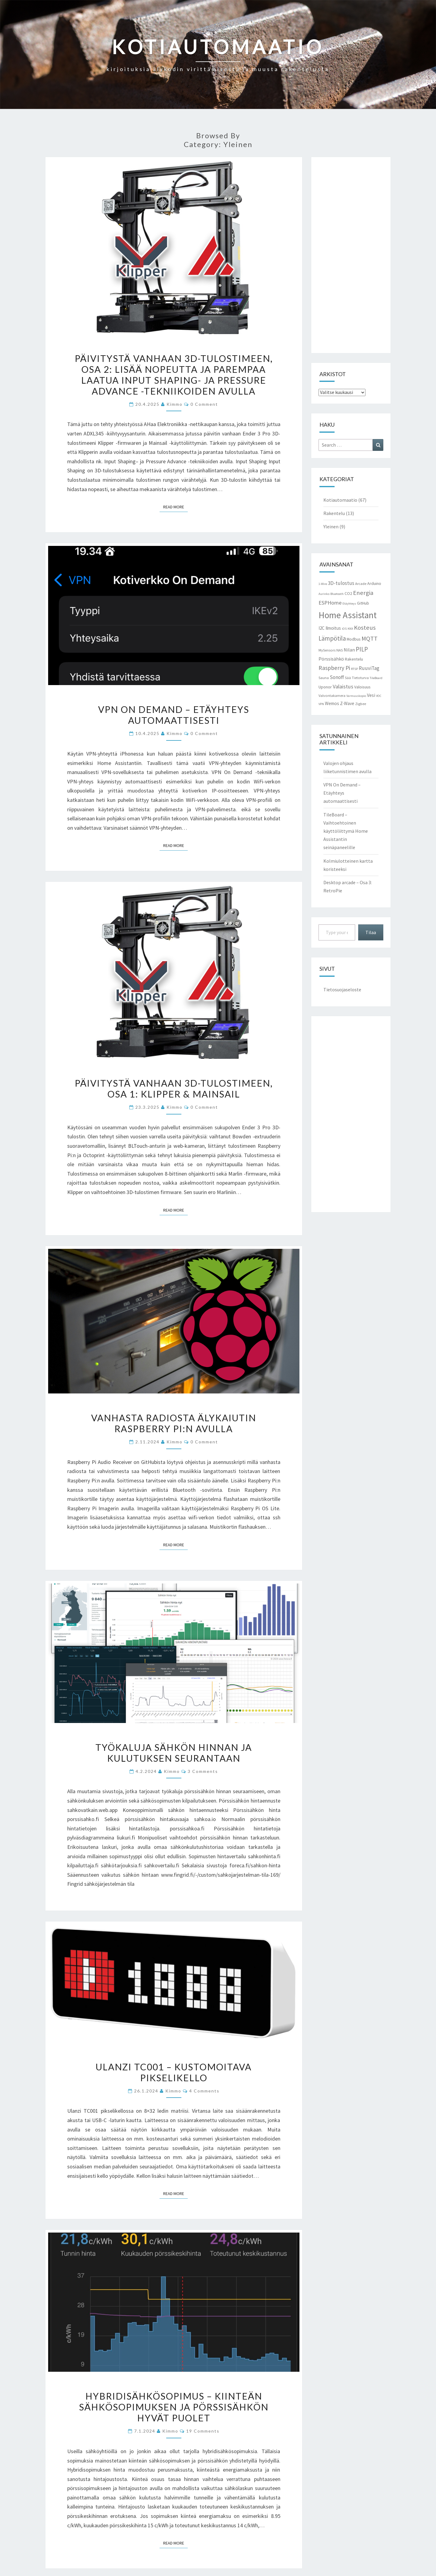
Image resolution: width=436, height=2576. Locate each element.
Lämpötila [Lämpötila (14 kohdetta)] (332, 638)
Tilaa (370, 932)
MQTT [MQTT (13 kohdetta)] (370, 638)
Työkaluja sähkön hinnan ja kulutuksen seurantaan (173, 1753)
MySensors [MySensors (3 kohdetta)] (327, 650)
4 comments (204, 2090)
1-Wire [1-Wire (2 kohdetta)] (323, 584)
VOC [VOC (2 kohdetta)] (379, 696)
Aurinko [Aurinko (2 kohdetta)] (324, 594)
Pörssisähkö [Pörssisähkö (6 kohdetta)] (331, 659)
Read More (175, 507)
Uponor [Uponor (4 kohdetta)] (325, 687)
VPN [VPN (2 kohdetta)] (321, 704)
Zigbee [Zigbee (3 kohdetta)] (360, 703)
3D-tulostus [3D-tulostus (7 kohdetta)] (341, 583)
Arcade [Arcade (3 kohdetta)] (360, 583)
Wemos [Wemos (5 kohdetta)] (332, 703)
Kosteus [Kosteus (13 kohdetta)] (365, 628)
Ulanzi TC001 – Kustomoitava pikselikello (174, 2072)
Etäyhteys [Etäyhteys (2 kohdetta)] (349, 603)
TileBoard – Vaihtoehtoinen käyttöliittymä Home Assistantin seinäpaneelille (345, 831)
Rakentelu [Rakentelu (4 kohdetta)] (354, 659)
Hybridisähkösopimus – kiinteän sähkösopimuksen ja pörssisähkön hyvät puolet (174, 2407)
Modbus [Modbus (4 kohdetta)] (354, 639)
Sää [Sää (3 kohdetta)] (348, 677)
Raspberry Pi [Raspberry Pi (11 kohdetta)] (334, 667)
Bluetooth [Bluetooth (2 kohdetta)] (337, 594)
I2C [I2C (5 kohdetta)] (322, 628)
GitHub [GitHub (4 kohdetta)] (363, 603)
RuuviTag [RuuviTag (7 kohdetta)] (369, 668)
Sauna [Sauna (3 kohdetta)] (324, 677)
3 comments (203, 1771)
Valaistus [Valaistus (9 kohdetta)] (343, 686)
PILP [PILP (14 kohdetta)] (362, 649)
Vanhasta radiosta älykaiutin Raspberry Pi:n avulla (173, 1423)
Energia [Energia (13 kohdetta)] (363, 593)
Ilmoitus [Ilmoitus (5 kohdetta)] (333, 628)
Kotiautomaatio (340, 500)
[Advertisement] (351, 255)
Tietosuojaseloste (342, 989)
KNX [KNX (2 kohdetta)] (350, 629)
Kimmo (175, 404)
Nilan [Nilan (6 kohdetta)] (349, 650)
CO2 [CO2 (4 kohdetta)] (348, 593)
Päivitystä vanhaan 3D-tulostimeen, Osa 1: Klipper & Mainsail (174, 1088)
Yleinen (331, 526)
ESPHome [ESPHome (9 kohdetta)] (330, 602)
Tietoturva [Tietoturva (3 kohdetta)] (360, 677)
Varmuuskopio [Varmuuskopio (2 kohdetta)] (356, 696)
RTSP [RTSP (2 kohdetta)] (354, 669)
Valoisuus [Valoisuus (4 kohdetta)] (362, 687)
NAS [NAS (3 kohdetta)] (339, 650)
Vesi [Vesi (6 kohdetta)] (371, 695)
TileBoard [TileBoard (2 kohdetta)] (376, 678)
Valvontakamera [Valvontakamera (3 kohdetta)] (332, 695)
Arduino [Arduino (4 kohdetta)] (374, 583)
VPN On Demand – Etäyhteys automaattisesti (173, 715)
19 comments (203, 2430)
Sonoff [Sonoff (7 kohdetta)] (337, 677)
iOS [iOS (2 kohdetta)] (344, 629)
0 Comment (204, 404)
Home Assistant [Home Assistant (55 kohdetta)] (348, 615)
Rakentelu (334, 513)
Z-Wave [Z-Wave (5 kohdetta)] (347, 703)
